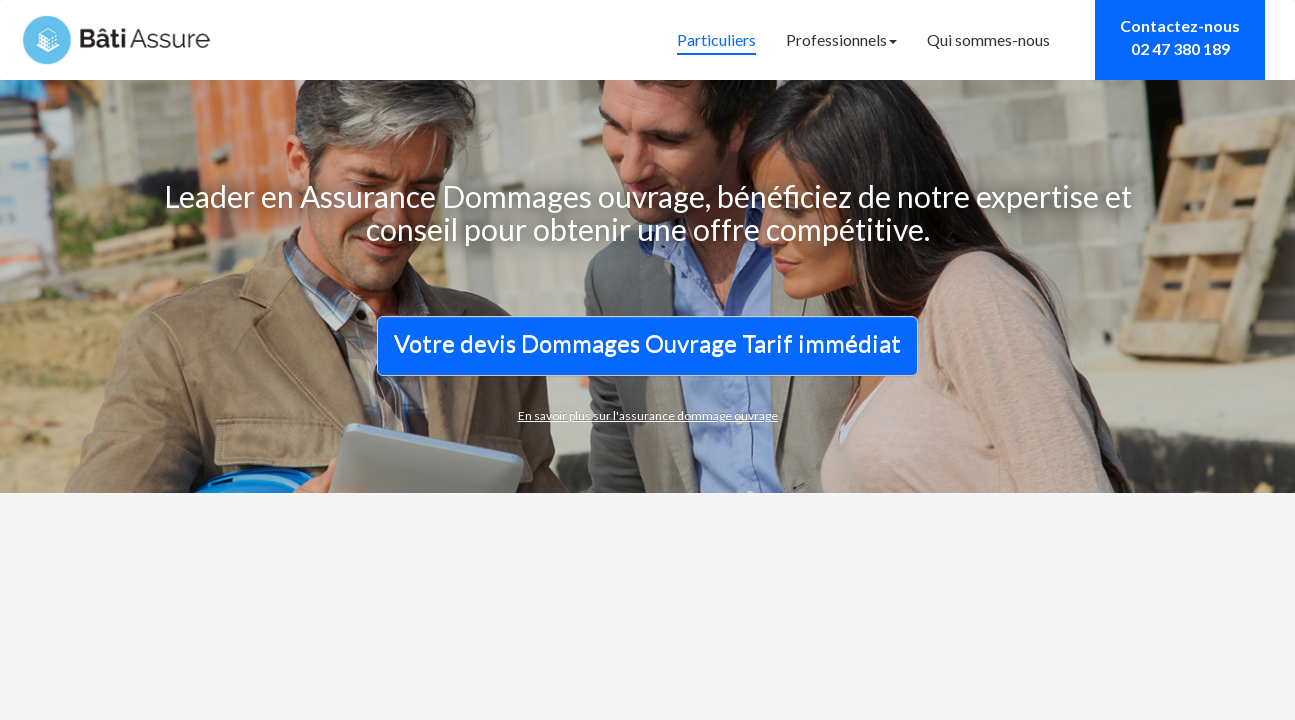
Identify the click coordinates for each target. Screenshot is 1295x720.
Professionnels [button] (841, 39)
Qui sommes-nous (988, 39)
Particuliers (716, 39)
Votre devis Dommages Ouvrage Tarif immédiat (647, 342)
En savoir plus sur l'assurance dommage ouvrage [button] (648, 415)
